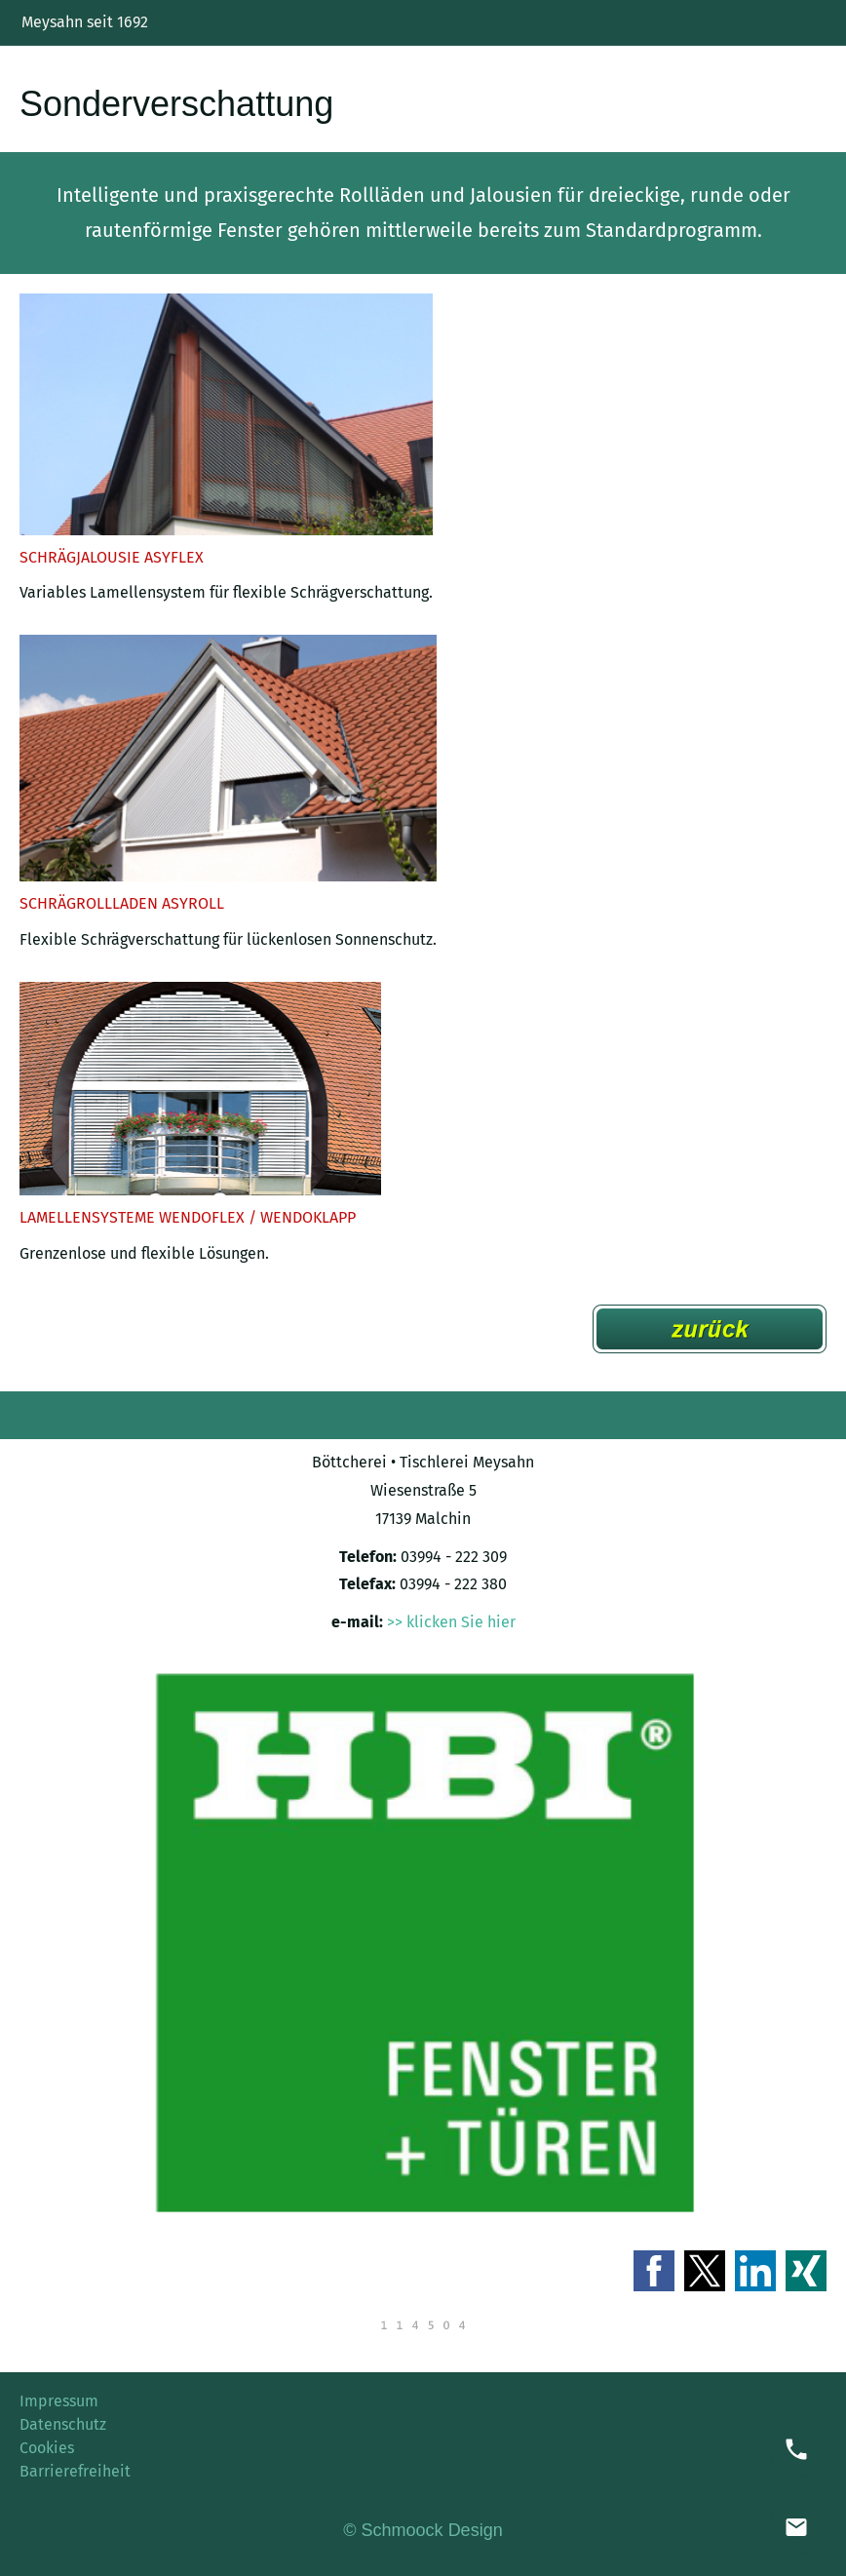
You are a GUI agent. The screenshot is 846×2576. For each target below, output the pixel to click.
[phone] (797, 2449)
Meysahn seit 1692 (84, 22)
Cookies (46, 2448)
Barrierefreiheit (75, 2471)
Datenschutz (62, 2424)
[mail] (797, 2527)
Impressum (58, 2401)
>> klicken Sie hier (451, 1622)
